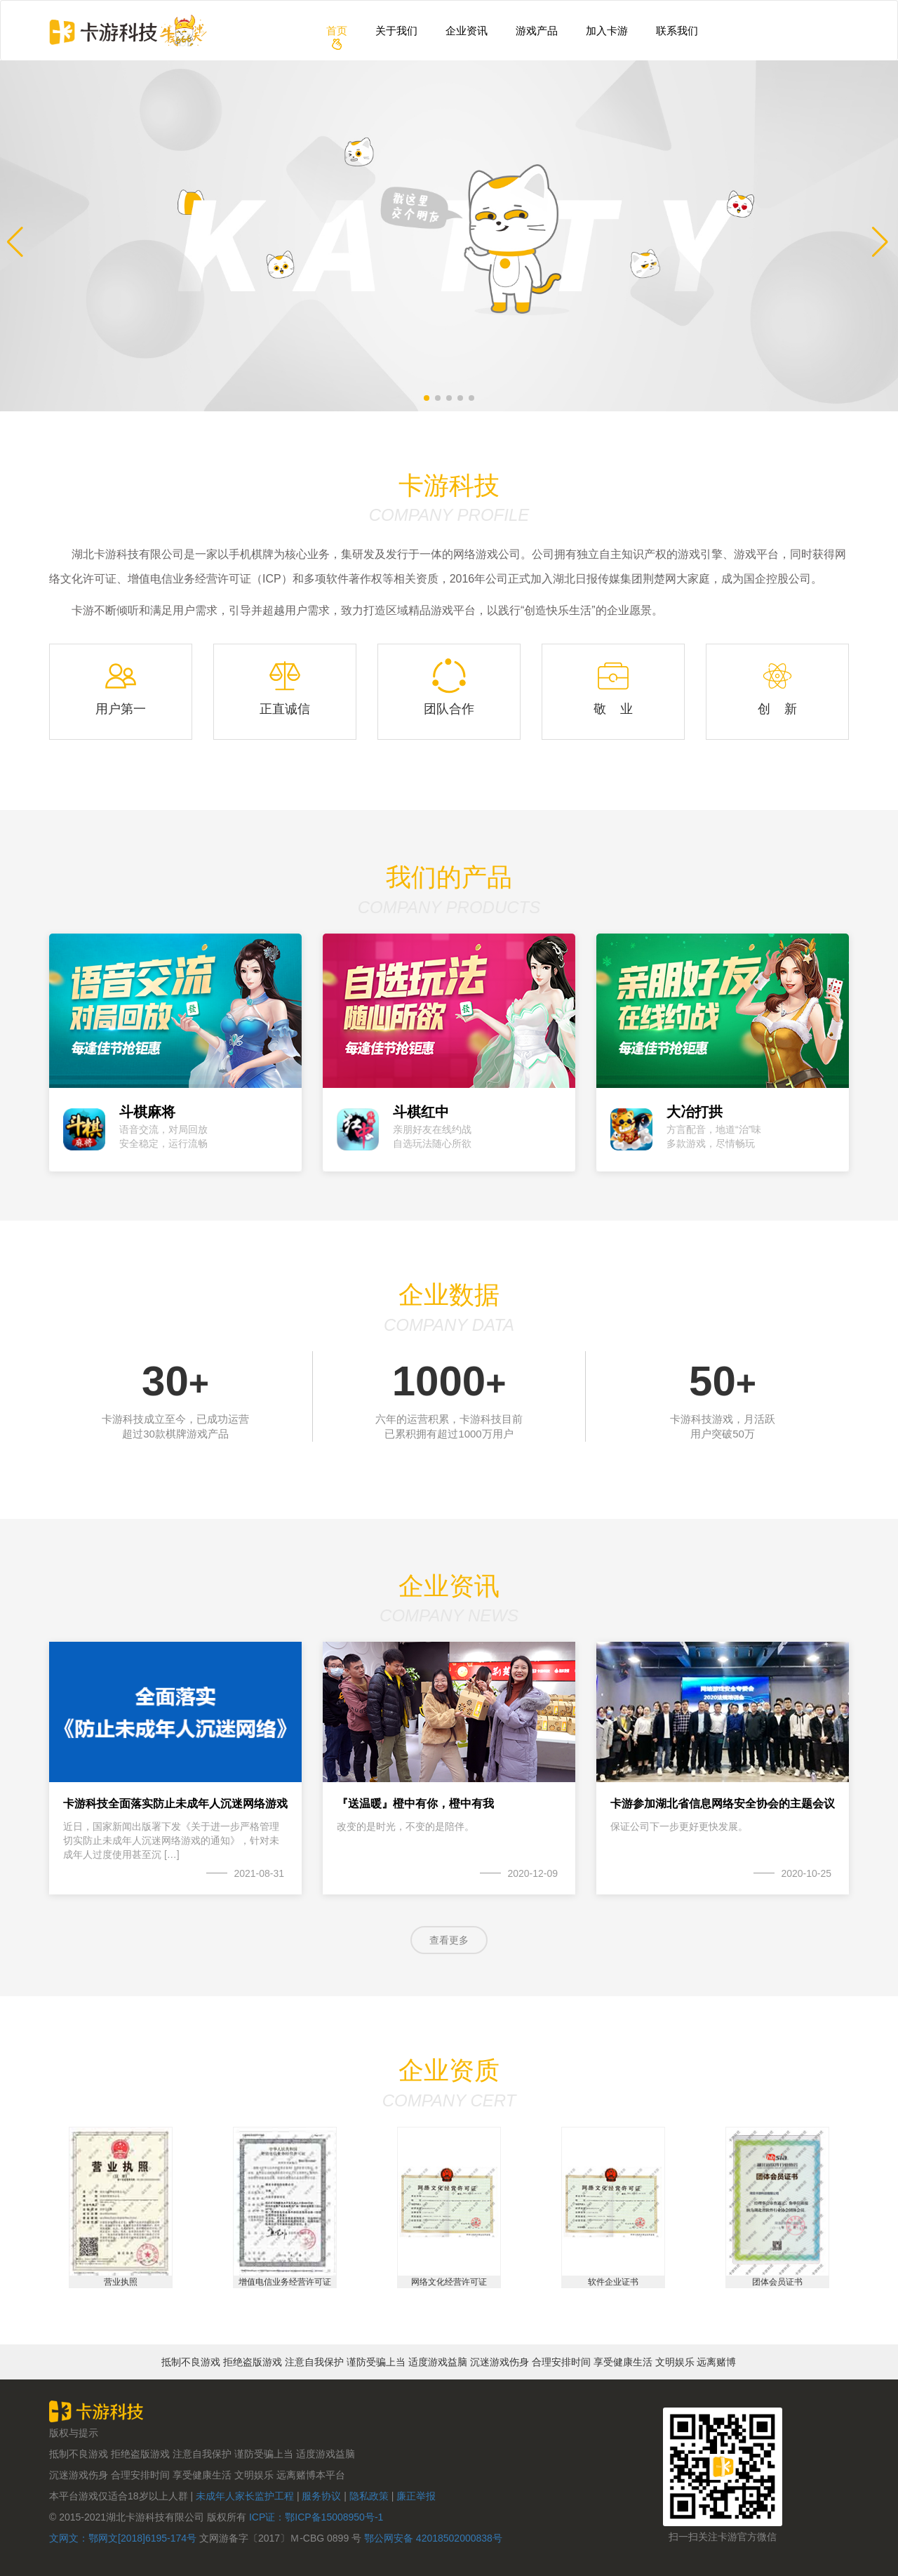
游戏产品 (537, 30)
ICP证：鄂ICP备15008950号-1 (314, 2516)
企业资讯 (466, 30)
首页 (336, 30)
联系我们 (677, 30)
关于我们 (396, 30)
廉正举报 (416, 2495)
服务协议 (321, 2495)
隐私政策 (370, 2495)
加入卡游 (607, 30)
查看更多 (449, 1939)
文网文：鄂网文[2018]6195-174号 (124, 2537)
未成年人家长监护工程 (245, 2495)
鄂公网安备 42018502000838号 (433, 2537)
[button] (16, 235)
